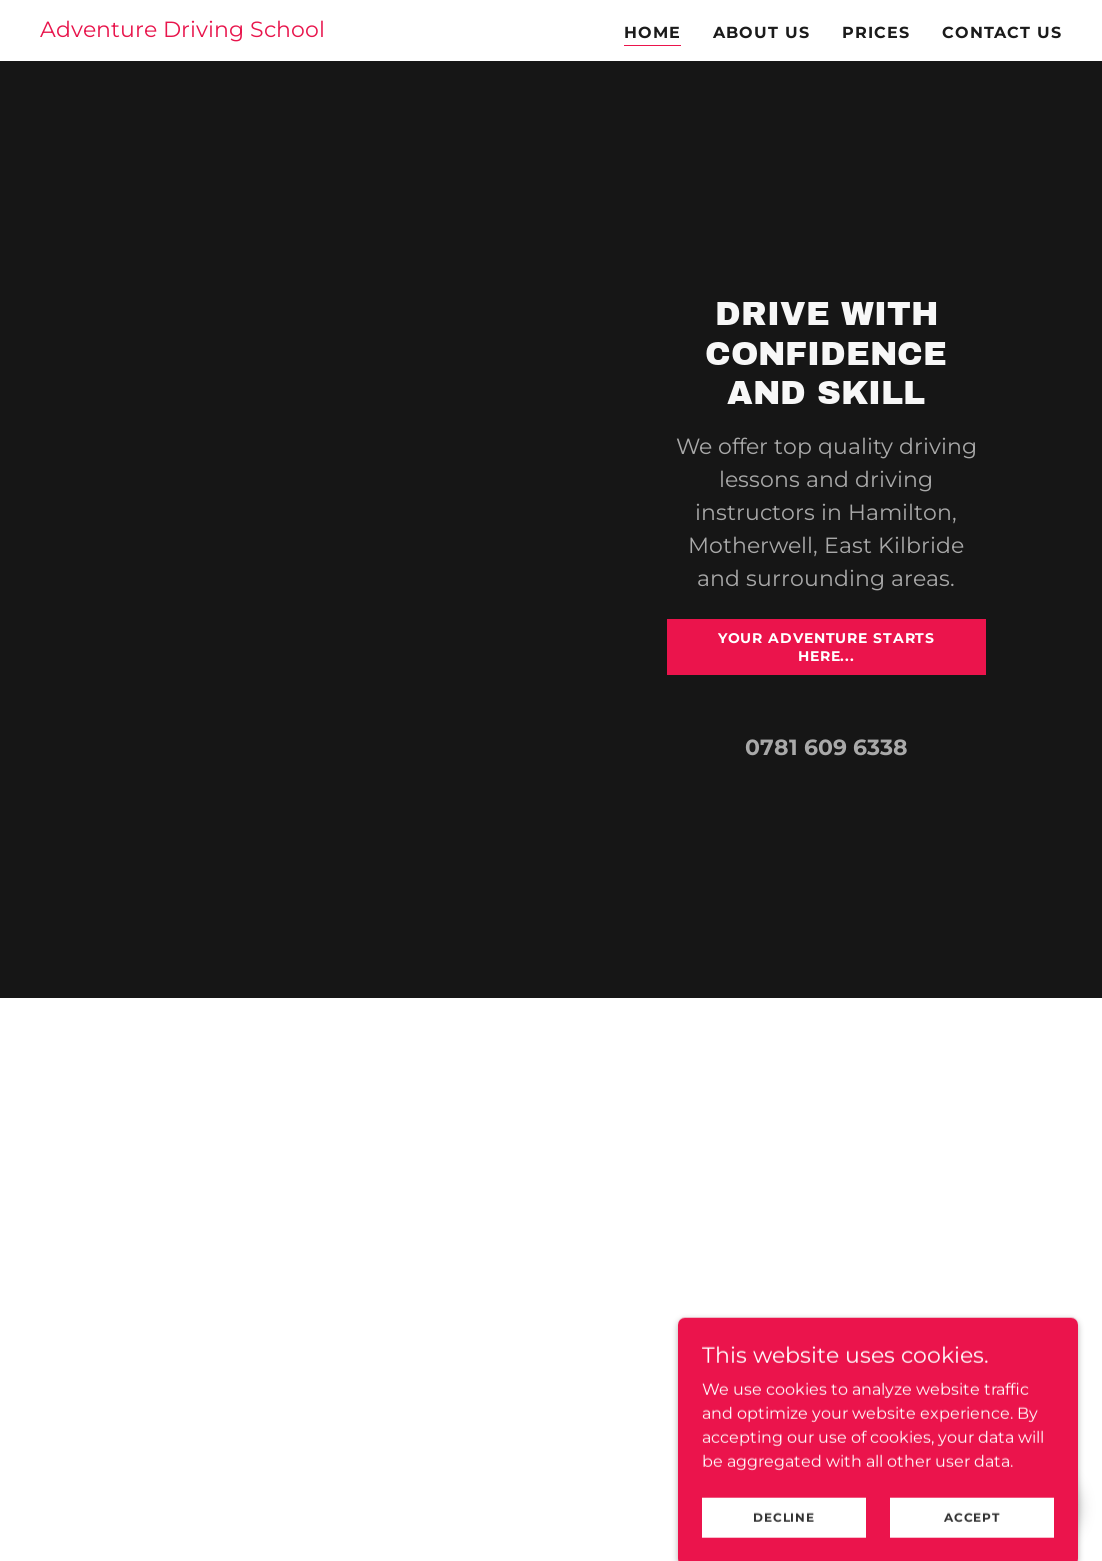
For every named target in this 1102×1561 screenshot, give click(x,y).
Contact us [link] (1002, 32)
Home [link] (652, 32)
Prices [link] (876, 32)
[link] (182, 31)
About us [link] (761, 32)
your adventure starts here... (827, 647)
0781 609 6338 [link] (826, 747)
